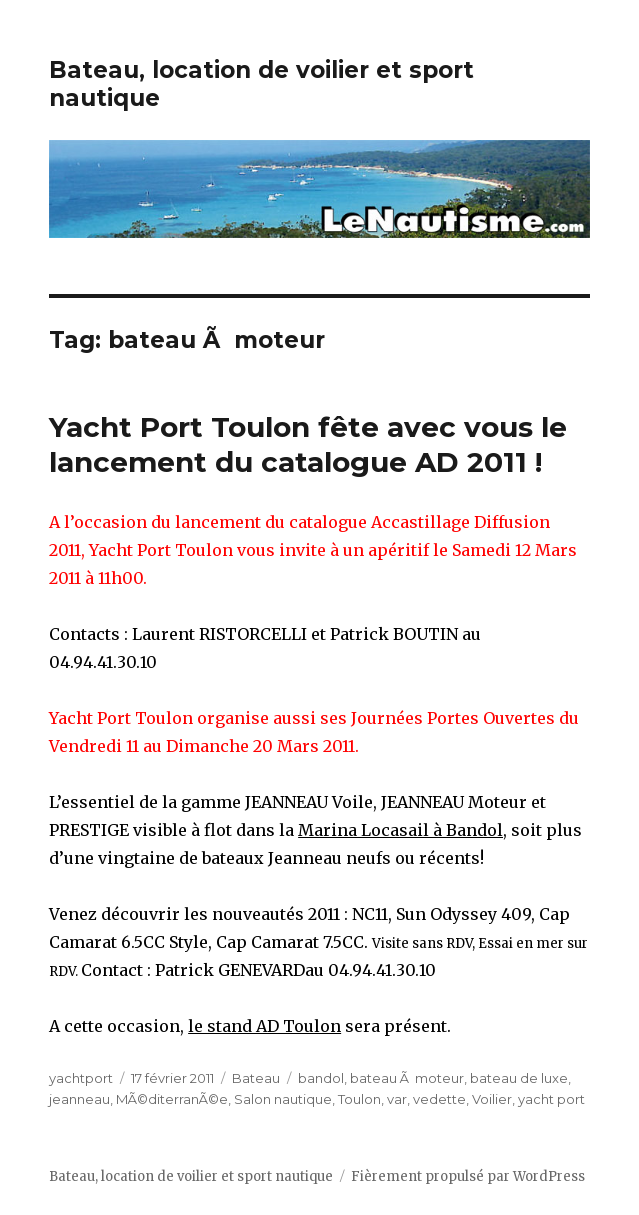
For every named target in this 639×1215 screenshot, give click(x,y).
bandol (321, 1078)
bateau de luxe (519, 1078)
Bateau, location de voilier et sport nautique (191, 1176)
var (397, 1099)
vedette (439, 1099)
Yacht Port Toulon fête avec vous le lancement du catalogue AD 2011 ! (308, 444)
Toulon (359, 1099)
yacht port (551, 1099)
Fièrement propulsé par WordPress (468, 1176)
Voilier (492, 1099)
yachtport (81, 1078)
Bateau (256, 1078)
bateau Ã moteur (407, 1078)
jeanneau (79, 1099)
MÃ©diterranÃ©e (172, 1099)
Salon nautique (283, 1099)
